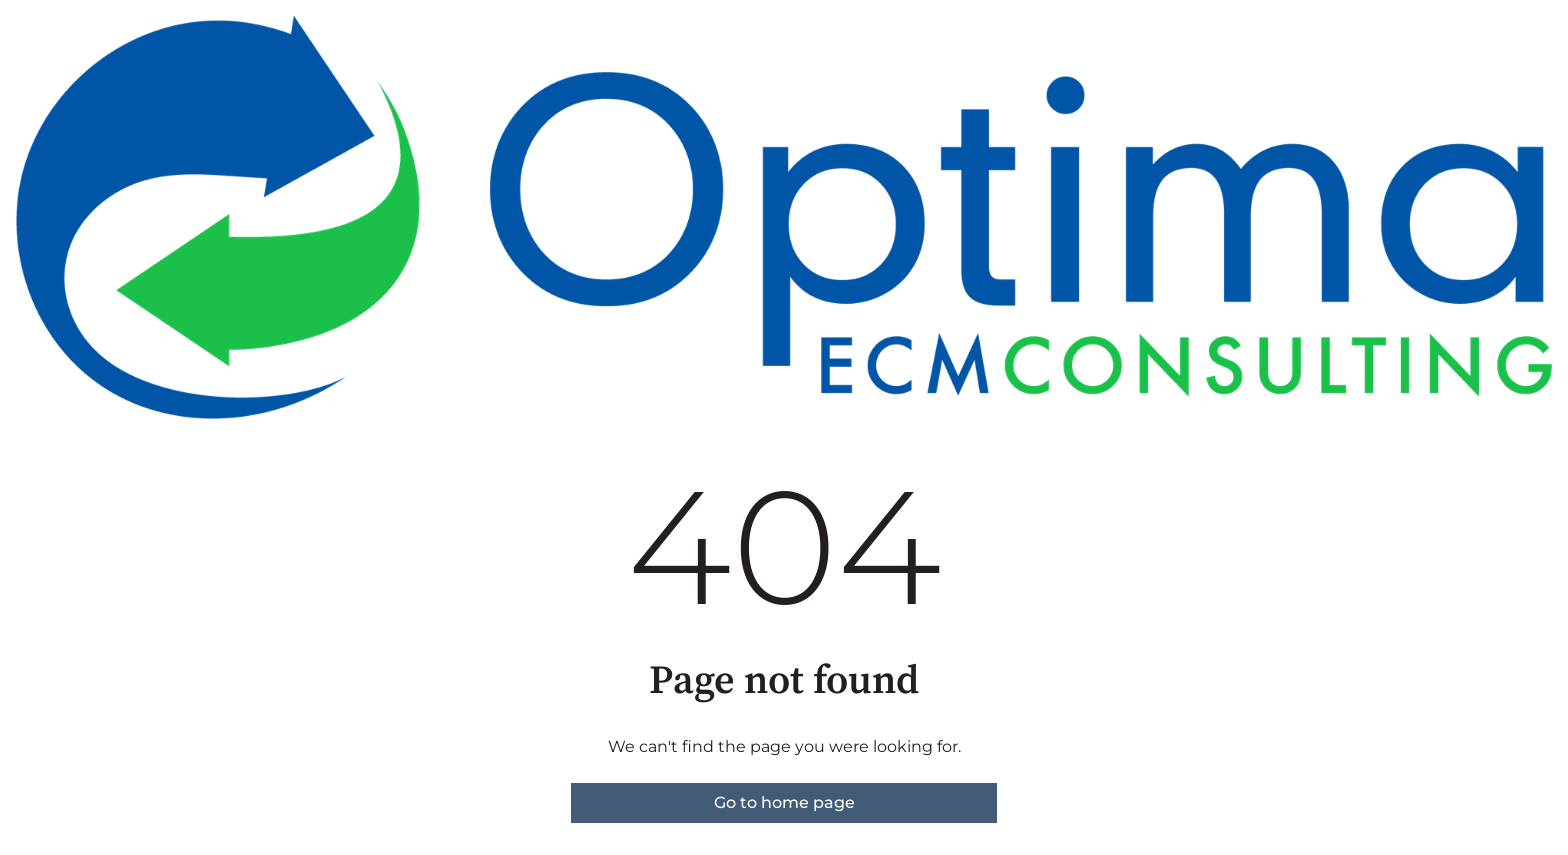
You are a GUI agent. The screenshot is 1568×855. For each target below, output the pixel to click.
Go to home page (784, 802)
